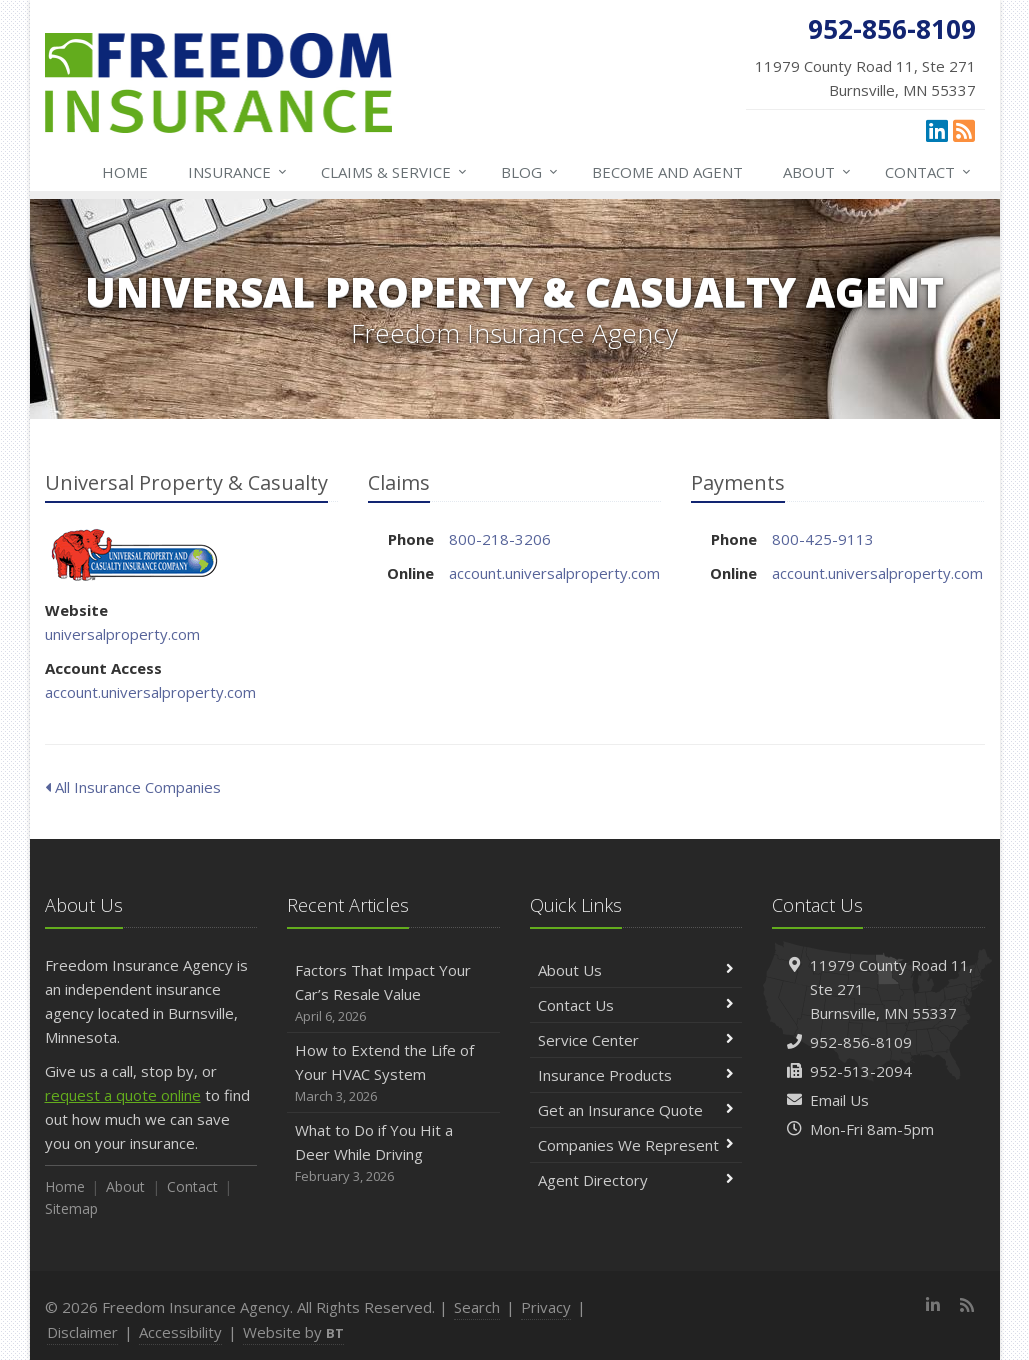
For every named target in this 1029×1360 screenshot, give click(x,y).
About (818, 172)
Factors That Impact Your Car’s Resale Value (393, 993)
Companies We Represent (636, 1145)
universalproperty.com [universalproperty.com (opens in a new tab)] (122, 634)
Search (477, 1307)
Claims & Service (395, 172)
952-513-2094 (861, 1071)
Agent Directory (636, 1180)
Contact (929, 172)
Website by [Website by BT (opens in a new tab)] (293, 1332)
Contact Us (636, 1005)
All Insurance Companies (133, 787)
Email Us (839, 1100)
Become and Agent (667, 172)
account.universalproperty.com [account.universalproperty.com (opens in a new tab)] (150, 692)
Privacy (546, 1307)
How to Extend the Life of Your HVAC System (393, 1073)
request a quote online (123, 1095)
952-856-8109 (861, 1042)
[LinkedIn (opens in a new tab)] (937, 130)
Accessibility (180, 1332)
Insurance (238, 172)
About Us (636, 970)
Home (125, 172)
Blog (530, 172)
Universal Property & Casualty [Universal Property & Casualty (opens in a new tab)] (134, 554)
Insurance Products (636, 1075)
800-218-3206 (500, 539)
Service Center (636, 1040)
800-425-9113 (823, 539)
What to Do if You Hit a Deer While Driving (393, 1153)
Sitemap (71, 1208)
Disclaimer (82, 1332)
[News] (964, 130)
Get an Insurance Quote (636, 1110)
